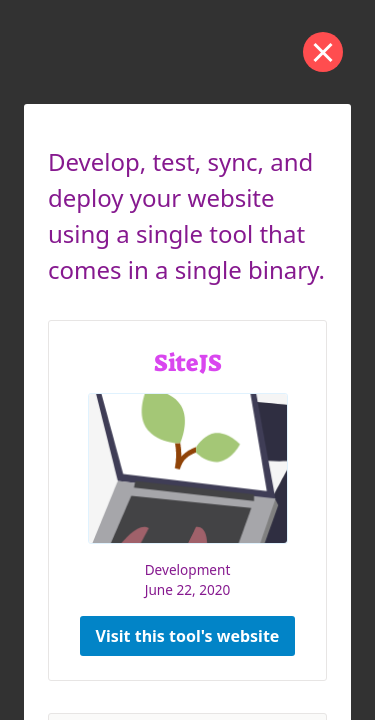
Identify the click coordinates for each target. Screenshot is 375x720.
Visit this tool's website (188, 636)
